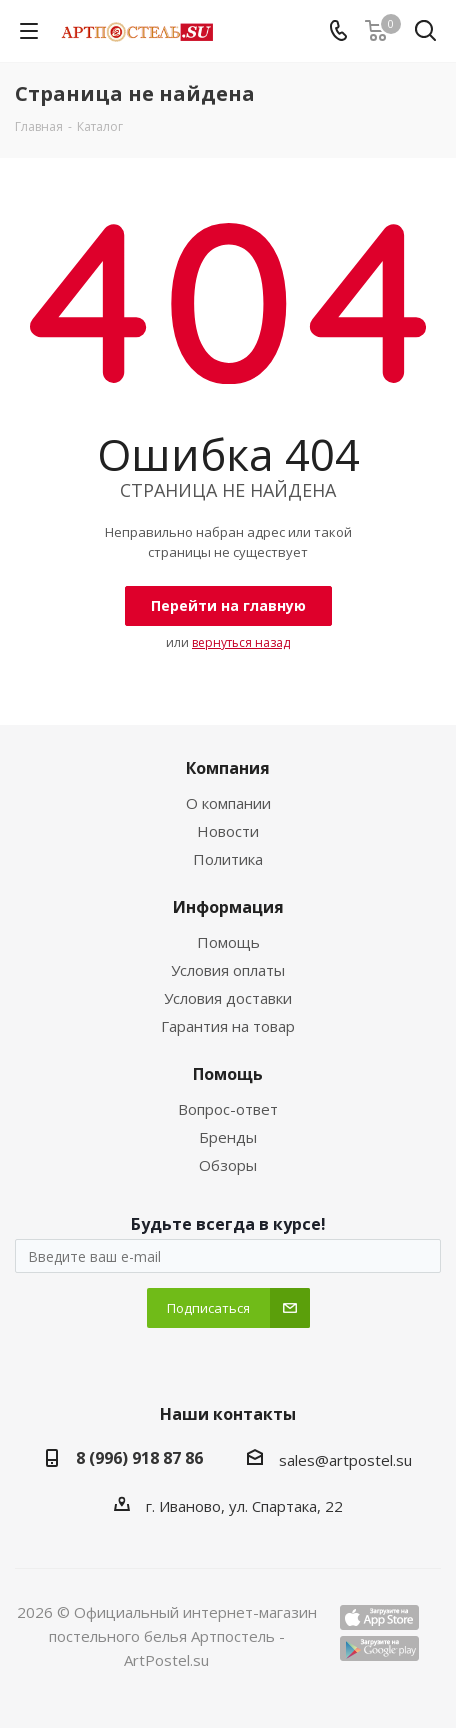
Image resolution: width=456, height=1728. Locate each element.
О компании (228, 803)
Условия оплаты (228, 970)
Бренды (228, 1137)
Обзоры (228, 1165)
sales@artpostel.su (345, 1460)
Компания (228, 768)
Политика (228, 859)
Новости (228, 831)
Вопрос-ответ (228, 1109)
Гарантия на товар (228, 1026)
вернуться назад (241, 642)
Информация (228, 907)
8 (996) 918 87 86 (139, 1458)
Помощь (228, 942)
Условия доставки (228, 998)
